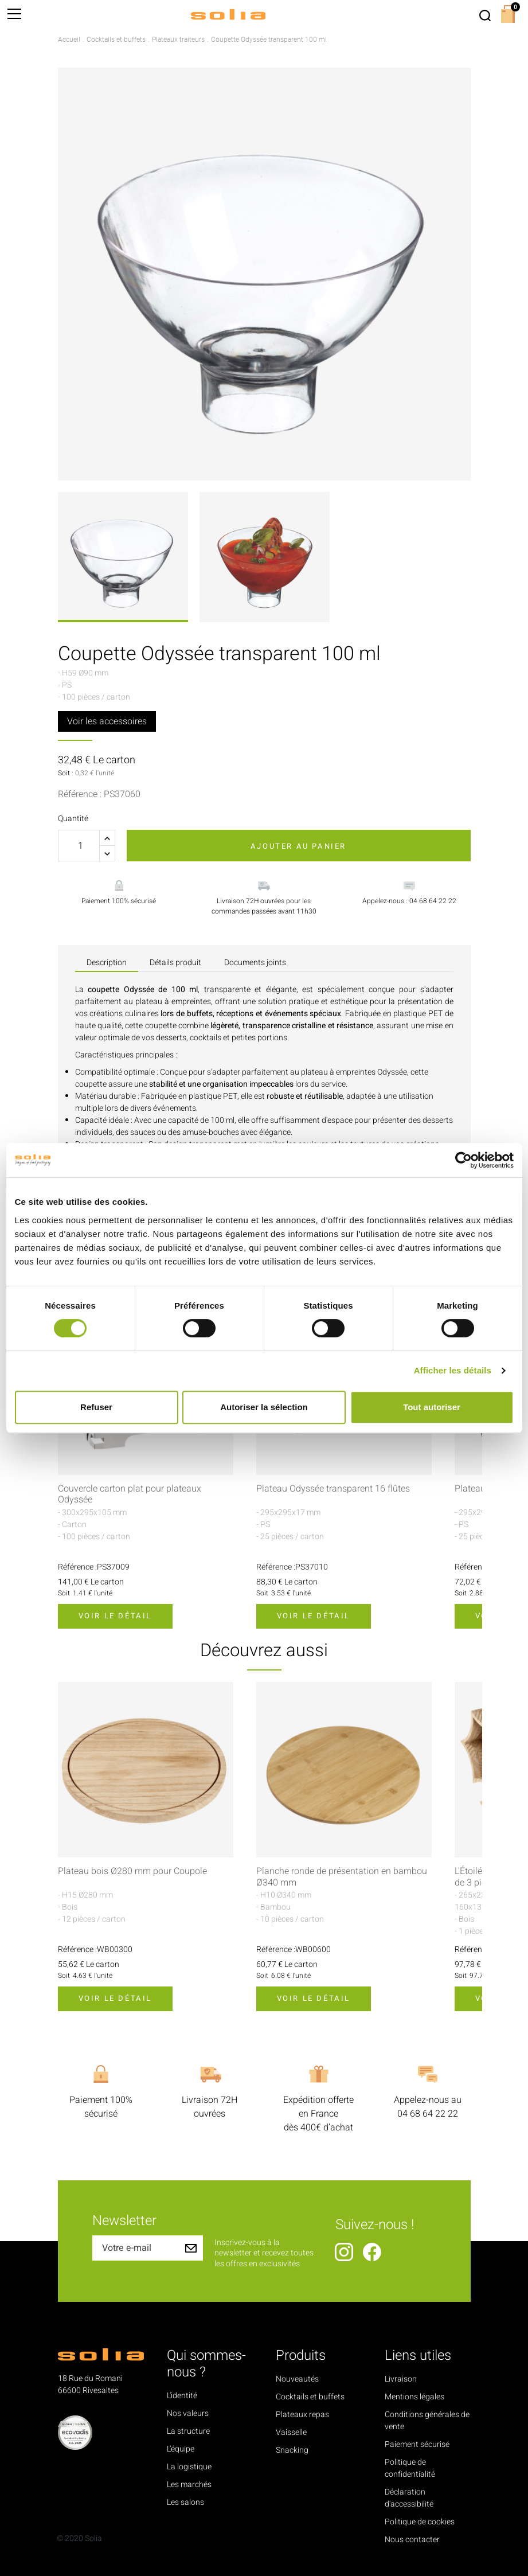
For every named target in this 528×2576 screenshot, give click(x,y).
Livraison (401, 2379)
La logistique (189, 2467)
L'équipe (180, 2449)
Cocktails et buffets (310, 2397)
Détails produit (175, 963)
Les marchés (189, 2485)
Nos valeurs (188, 2413)
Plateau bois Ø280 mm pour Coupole (132, 1871)
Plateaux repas (302, 2415)
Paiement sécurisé (417, 2444)
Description (107, 963)
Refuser (96, 1407)
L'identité (182, 2396)
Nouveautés (297, 2379)
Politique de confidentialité (410, 2468)
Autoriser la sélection (264, 1407)
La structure (188, 2431)
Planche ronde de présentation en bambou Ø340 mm (341, 1877)
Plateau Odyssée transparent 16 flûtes (333, 1489)
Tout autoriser (431, 1407)
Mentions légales (414, 2397)
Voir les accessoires (107, 721)
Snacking (292, 2450)
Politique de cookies (420, 2522)
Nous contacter (412, 2540)
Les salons (185, 2502)
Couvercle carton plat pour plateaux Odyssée (129, 1494)
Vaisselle (291, 2432)
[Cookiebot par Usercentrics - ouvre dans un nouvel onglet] (463, 1160)
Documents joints (255, 963)
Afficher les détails (452, 1370)
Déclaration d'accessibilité (409, 2498)
